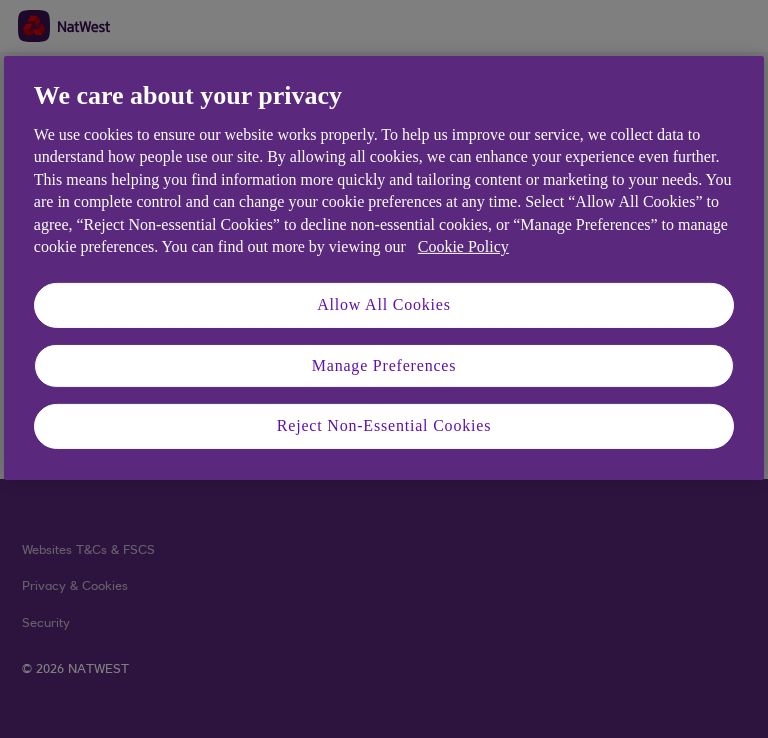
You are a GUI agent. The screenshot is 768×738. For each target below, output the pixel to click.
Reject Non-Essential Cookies (384, 425)
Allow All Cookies (384, 304)
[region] (384, 268)
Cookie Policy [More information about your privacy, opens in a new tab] (463, 246)
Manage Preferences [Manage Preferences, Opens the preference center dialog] (384, 365)
